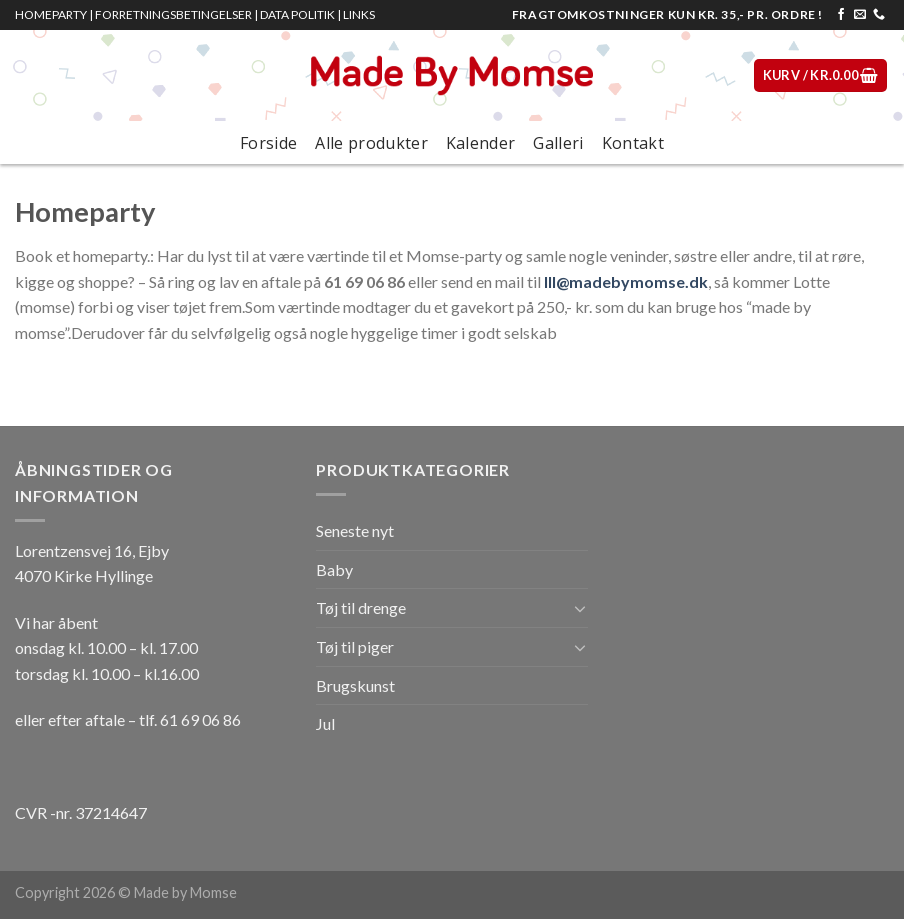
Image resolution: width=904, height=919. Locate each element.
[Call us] (879, 15)
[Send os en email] (860, 15)
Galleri (558, 143)
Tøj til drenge (361, 607)
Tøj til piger (355, 646)
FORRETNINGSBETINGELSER (173, 14)
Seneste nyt (355, 530)
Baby (334, 569)
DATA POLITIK (297, 14)
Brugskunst (355, 685)
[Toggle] (580, 608)
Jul (325, 723)
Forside (268, 143)
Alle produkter (371, 143)
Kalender (481, 143)
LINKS (359, 14)
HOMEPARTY (51, 14)
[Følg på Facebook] (841, 15)
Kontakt (633, 143)
